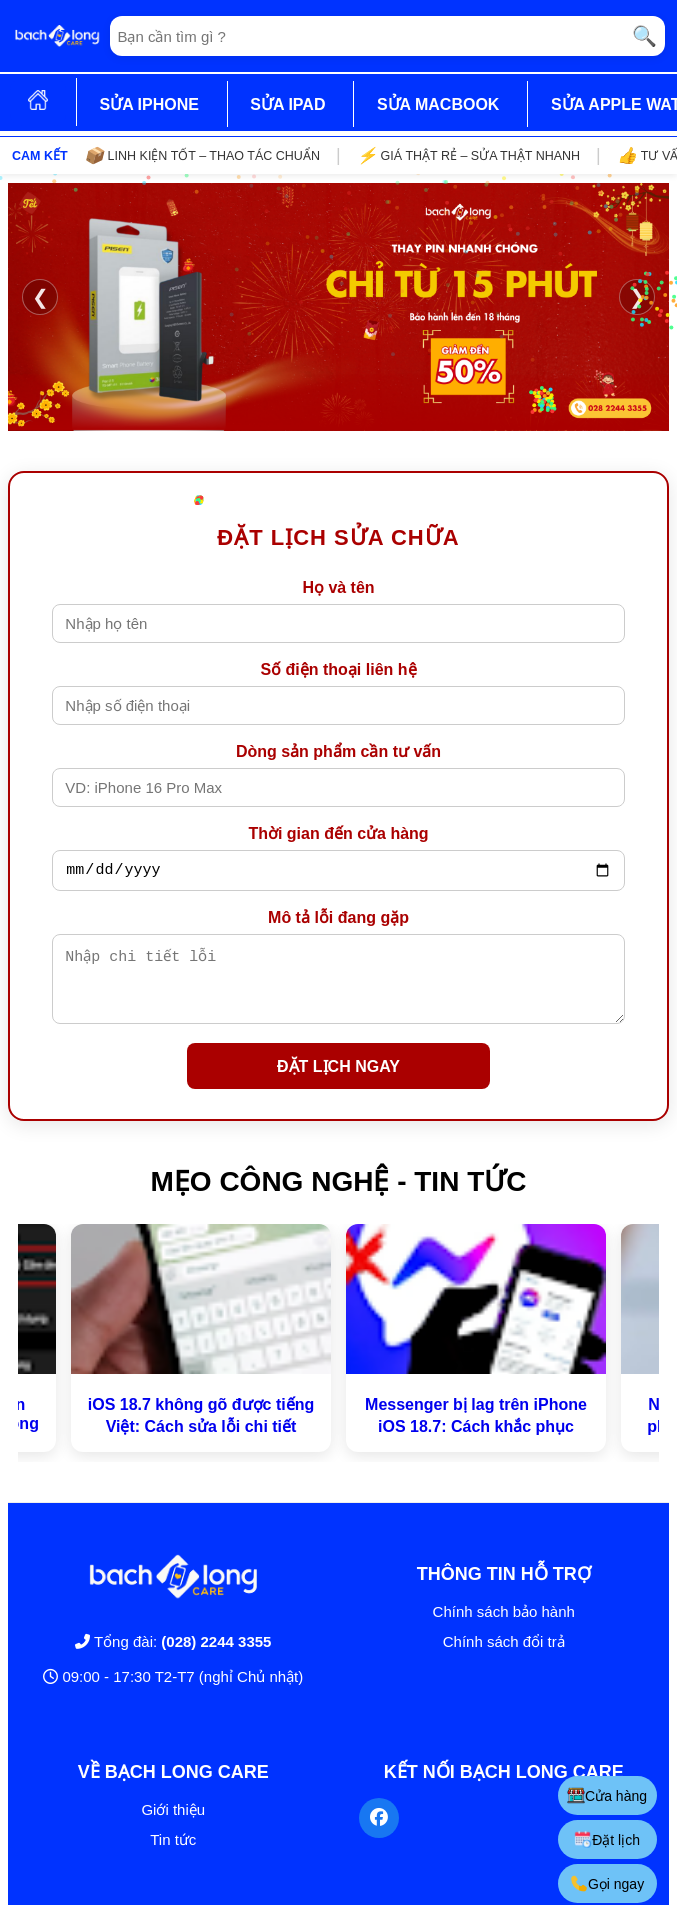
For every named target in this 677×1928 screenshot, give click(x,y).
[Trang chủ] (57, 36)
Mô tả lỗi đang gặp (338, 920)
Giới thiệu (173, 1824)
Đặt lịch (606, 1839)
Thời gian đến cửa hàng (338, 833)
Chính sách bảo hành (504, 1626)
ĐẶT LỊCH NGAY (338, 1081)
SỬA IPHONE (148, 104)
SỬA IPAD (287, 104)
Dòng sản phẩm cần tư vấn (338, 751)
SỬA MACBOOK (438, 104)
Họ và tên (338, 587)
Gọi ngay (605, 1883)
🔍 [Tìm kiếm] (644, 36)
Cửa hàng (605, 1795)
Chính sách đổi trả (504, 1656)
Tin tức (173, 1854)
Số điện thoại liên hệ (338, 669)
